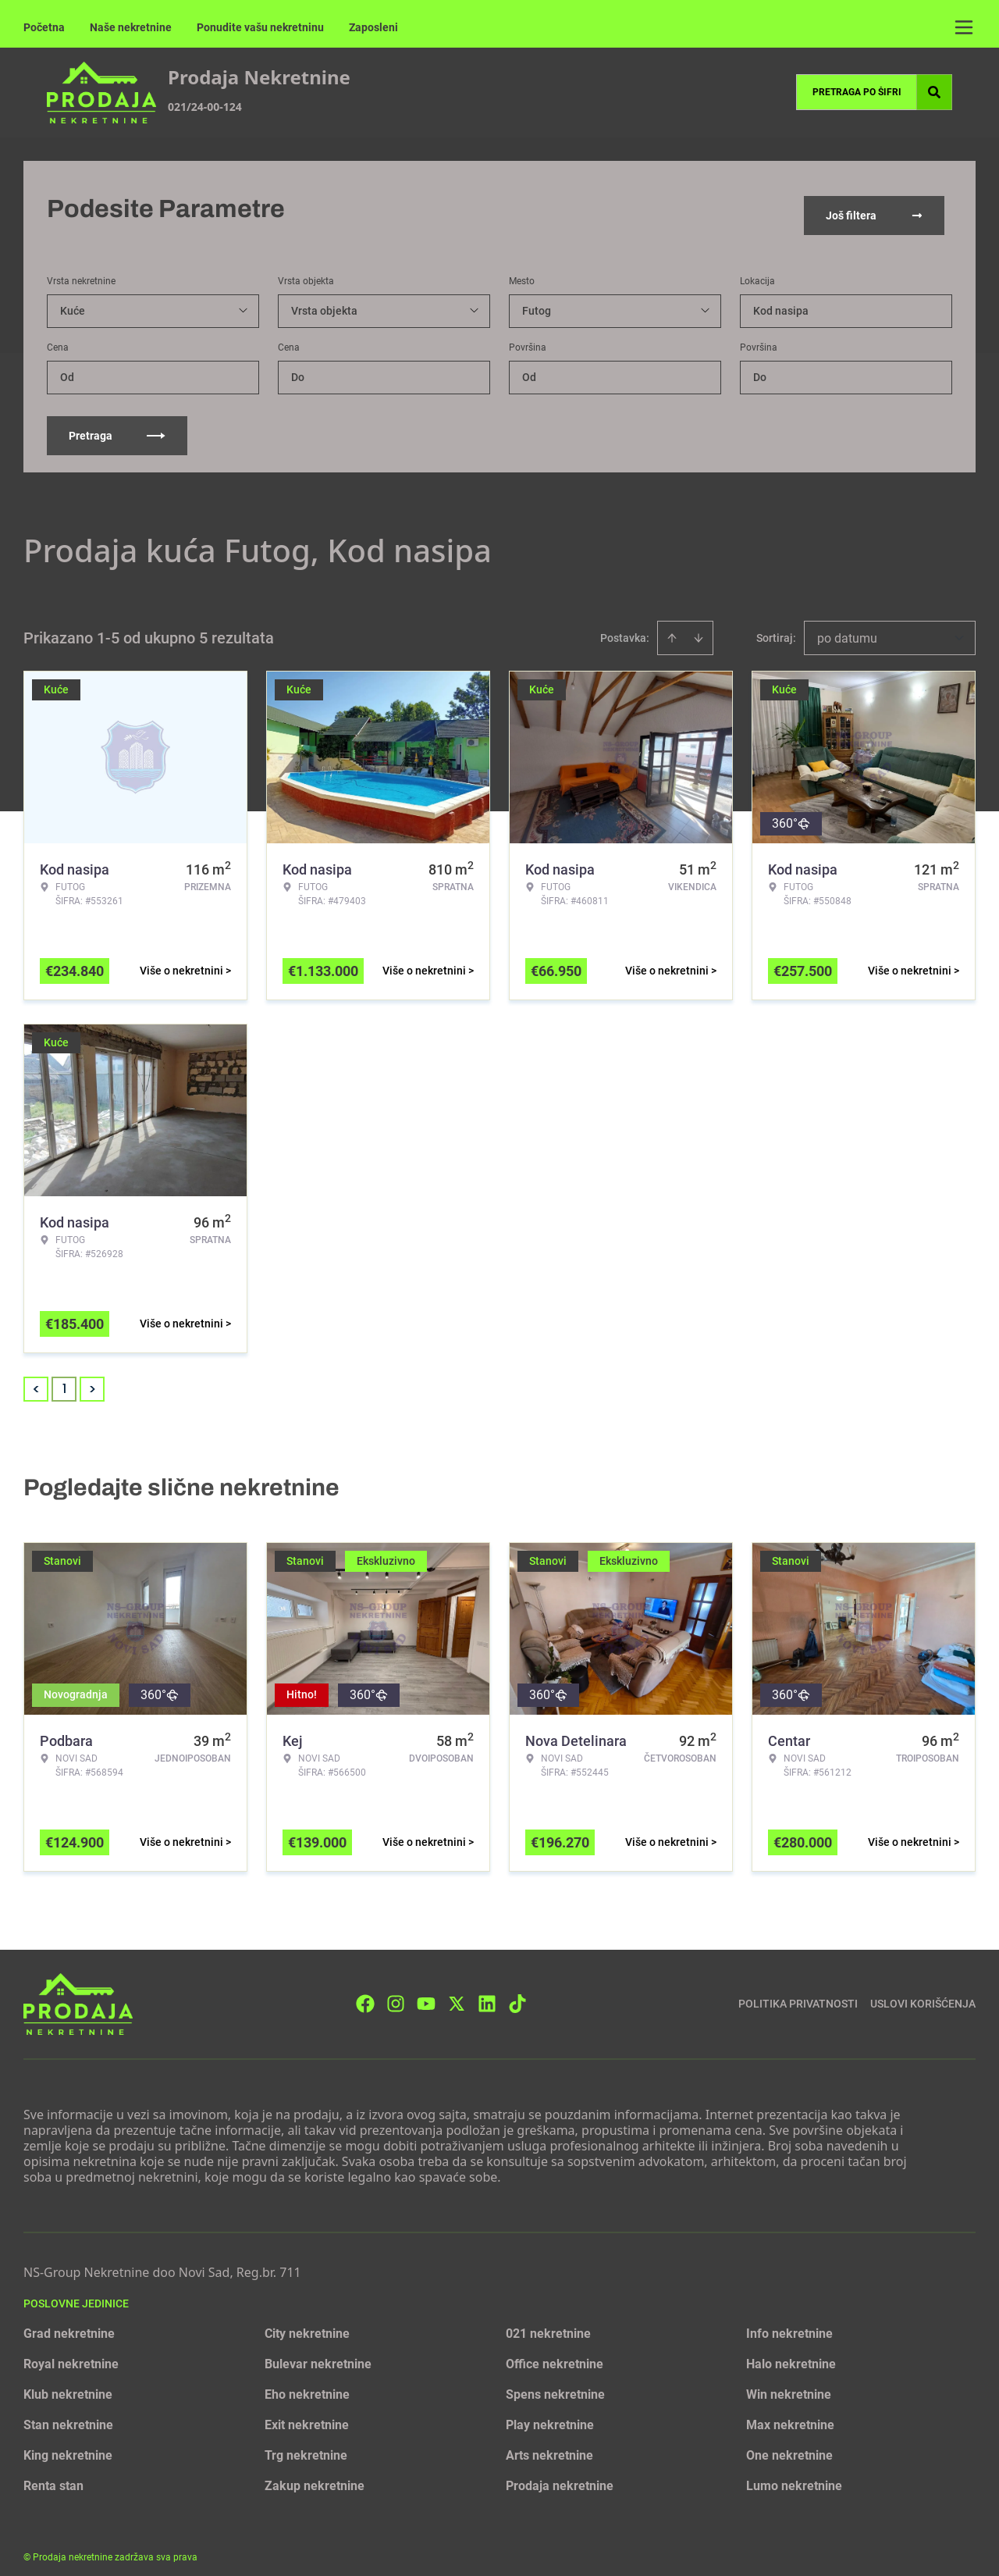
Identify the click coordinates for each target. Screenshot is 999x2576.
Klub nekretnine (67, 2382)
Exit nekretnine (307, 2413)
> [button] (92, 1378)
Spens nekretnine (555, 2382)
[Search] (934, 92)
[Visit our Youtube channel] (426, 1992)
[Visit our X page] (456, 1992)
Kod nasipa (781, 299)
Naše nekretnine (131, 27)
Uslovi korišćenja (923, 1992)
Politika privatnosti (798, 1992)
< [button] (36, 1378)
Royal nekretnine (71, 2352)
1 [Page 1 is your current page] (64, 1377)
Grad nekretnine (69, 2321)
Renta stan (53, 2474)
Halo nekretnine (791, 2352)
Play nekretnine (550, 2413)
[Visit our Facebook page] (365, 1992)
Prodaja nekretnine (559, 2474)
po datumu (847, 626)
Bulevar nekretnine (318, 2352)
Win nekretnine (788, 2382)
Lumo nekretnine (794, 2474)
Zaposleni (373, 27)
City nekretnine (307, 2321)
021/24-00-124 (205, 106)
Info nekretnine (789, 2321)
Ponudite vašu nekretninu (260, 27)
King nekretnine (67, 2443)
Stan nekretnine (68, 2413)
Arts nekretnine (549, 2443)
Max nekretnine (790, 2413)
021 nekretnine (548, 2321)
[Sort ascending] (672, 626)
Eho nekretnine (307, 2382)
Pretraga (117, 424)
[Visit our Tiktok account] (517, 1992)
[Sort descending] (698, 626)
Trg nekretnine (306, 2443)
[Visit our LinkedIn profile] (487, 1992)
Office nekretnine (554, 2352)
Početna (44, 27)
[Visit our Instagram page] (395, 1992)
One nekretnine (789, 2443)
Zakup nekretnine (314, 2474)
